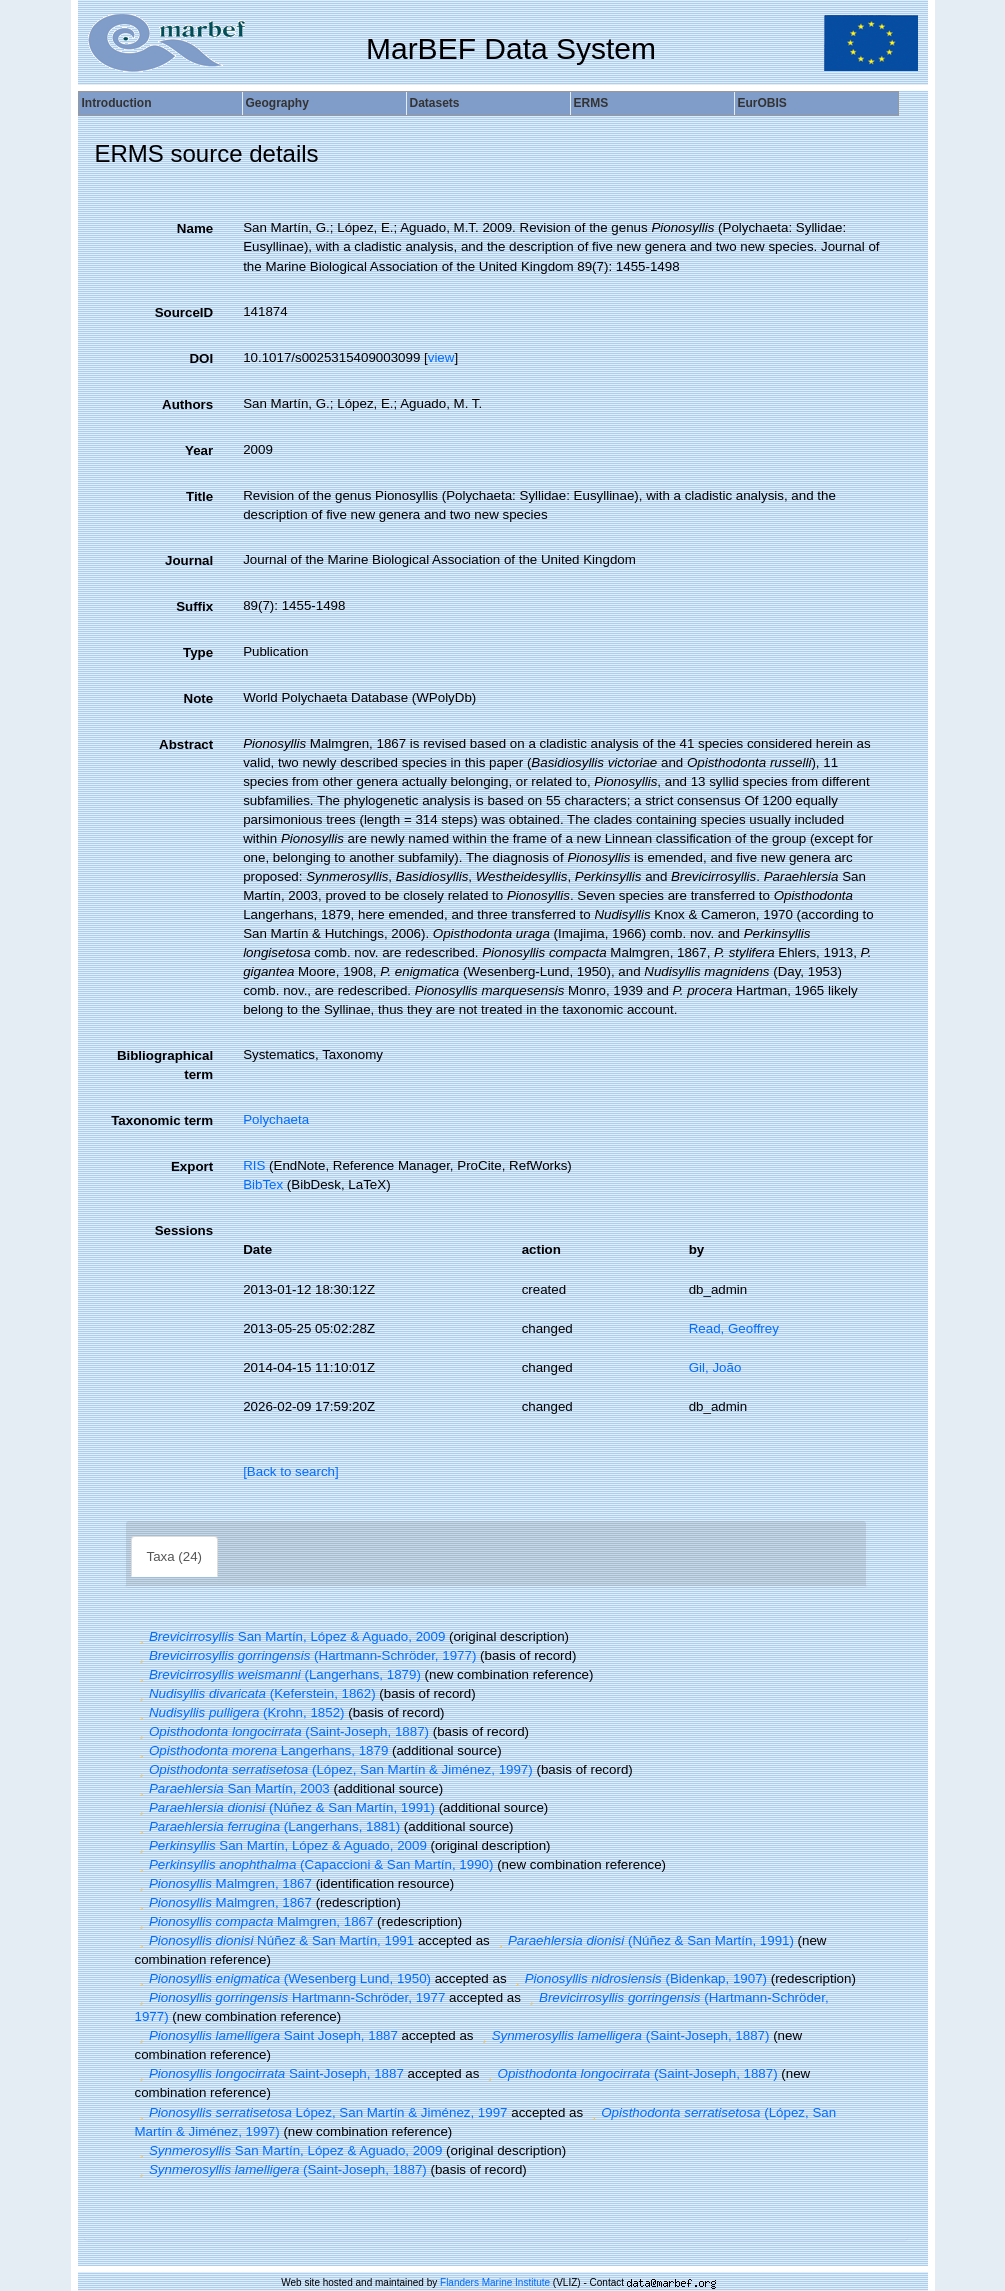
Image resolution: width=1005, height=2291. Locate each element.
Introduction (117, 103)
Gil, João (715, 1367)
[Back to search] (291, 1471)
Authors (187, 404)
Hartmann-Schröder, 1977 (290, 1997)
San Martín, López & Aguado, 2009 (290, 1636)
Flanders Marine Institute (495, 2282)
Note (199, 698)
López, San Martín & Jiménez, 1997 (321, 2112)
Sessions (184, 1230)
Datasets (435, 103)
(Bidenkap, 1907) (638, 1978)
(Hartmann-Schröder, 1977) (306, 1655)
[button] (142, 1636)
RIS (254, 1165)
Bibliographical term (165, 1065)
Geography (277, 103)
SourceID (184, 312)
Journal (189, 560)
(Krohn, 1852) (240, 1712)
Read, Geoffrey (734, 1328)
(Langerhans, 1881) (268, 1826)
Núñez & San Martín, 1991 (275, 1940)
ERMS (591, 103)
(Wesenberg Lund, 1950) (283, 1978)
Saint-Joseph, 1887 (269, 2073)
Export (192, 1166)
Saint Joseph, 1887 (266, 2035)
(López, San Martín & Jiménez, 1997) (334, 1769)
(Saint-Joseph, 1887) (282, 1731)
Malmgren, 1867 (223, 1883)
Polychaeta (276, 1119)
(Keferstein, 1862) (255, 1693)
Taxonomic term (162, 1120)
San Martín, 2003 (232, 1788)
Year (199, 450)
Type (198, 652)
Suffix (194, 606)
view (441, 357)
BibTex (263, 1184)
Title (199, 496)
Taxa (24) (175, 1556)
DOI (201, 358)
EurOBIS (762, 103)
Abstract (186, 744)
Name (195, 228)
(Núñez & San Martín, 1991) (285, 1807)
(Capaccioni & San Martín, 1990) (314, 1864)
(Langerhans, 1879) (278, 1674)
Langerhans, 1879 (262, 1750)
